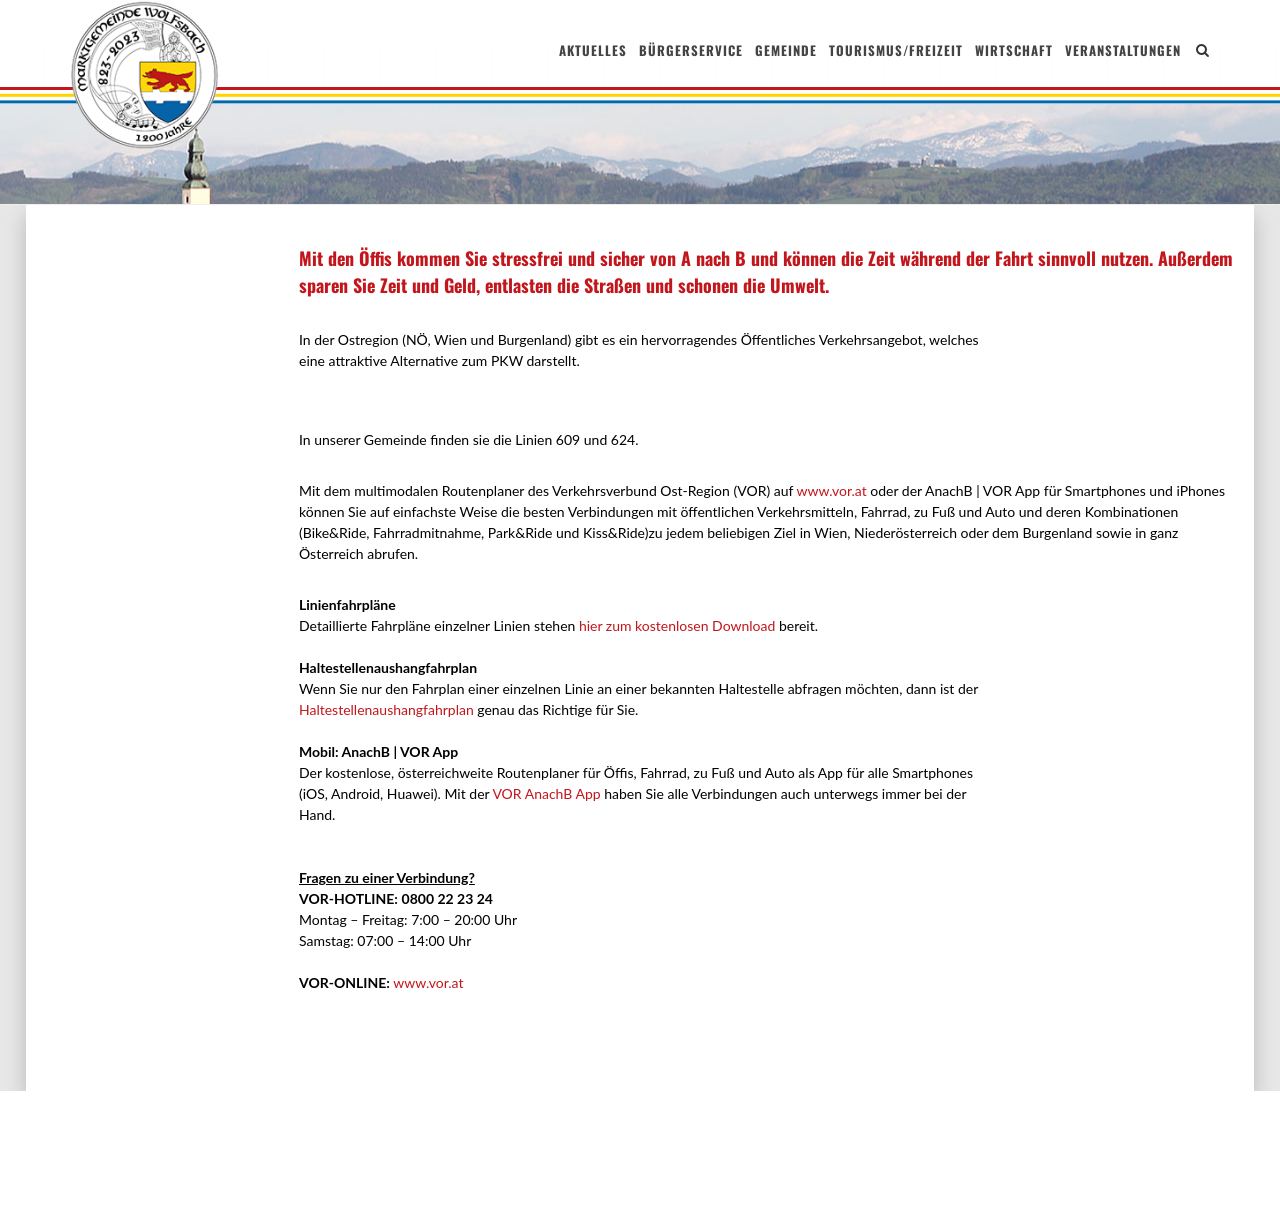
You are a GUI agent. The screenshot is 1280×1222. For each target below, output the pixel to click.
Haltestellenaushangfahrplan (386, 709)
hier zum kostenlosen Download (677, 625)
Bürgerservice (691, 50)
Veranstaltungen (1123, 50)
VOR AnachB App (544, 793)
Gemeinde (786, 50)
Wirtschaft (1014, 50)
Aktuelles (593, 50)
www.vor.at (831, 490)
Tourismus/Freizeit (896, 50)
